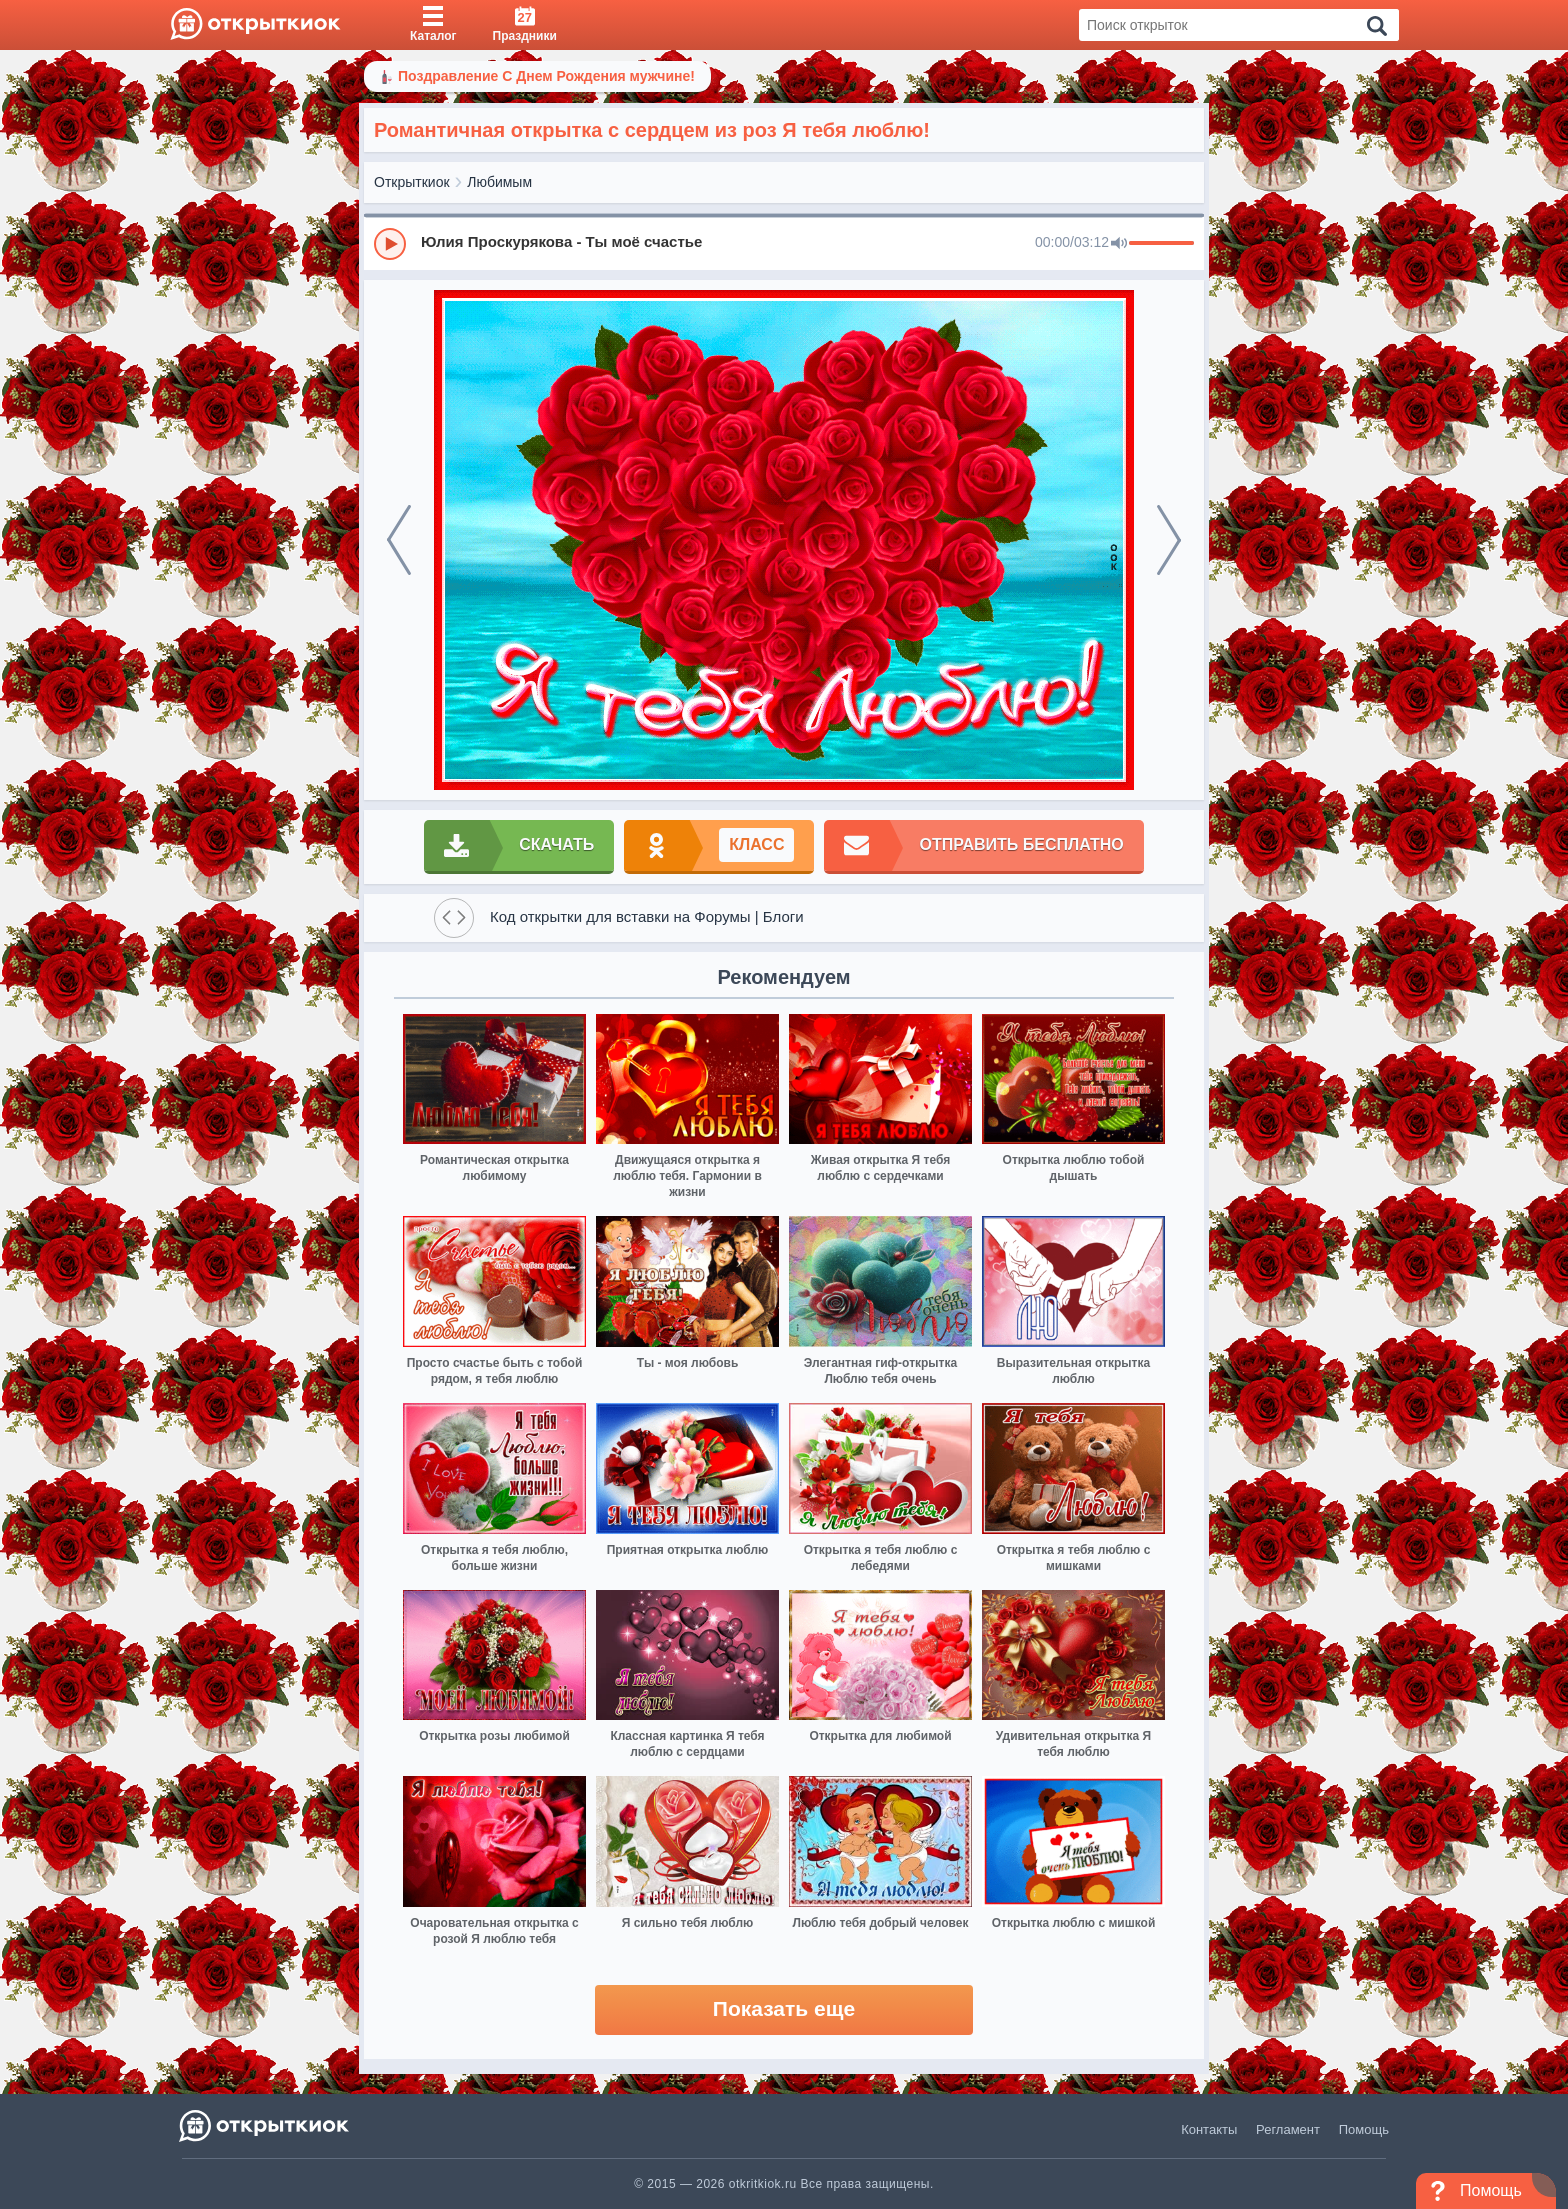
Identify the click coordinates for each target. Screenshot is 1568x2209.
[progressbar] (1161, 244)
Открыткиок (412, 182)
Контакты (1209, 2129)
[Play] (390, 244)
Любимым (499, 182)
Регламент (1288, 2129)
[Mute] (1119, 244)
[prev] (399, 540)
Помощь (1364, 2129)
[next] (1169, 540)
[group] (784, 243)
